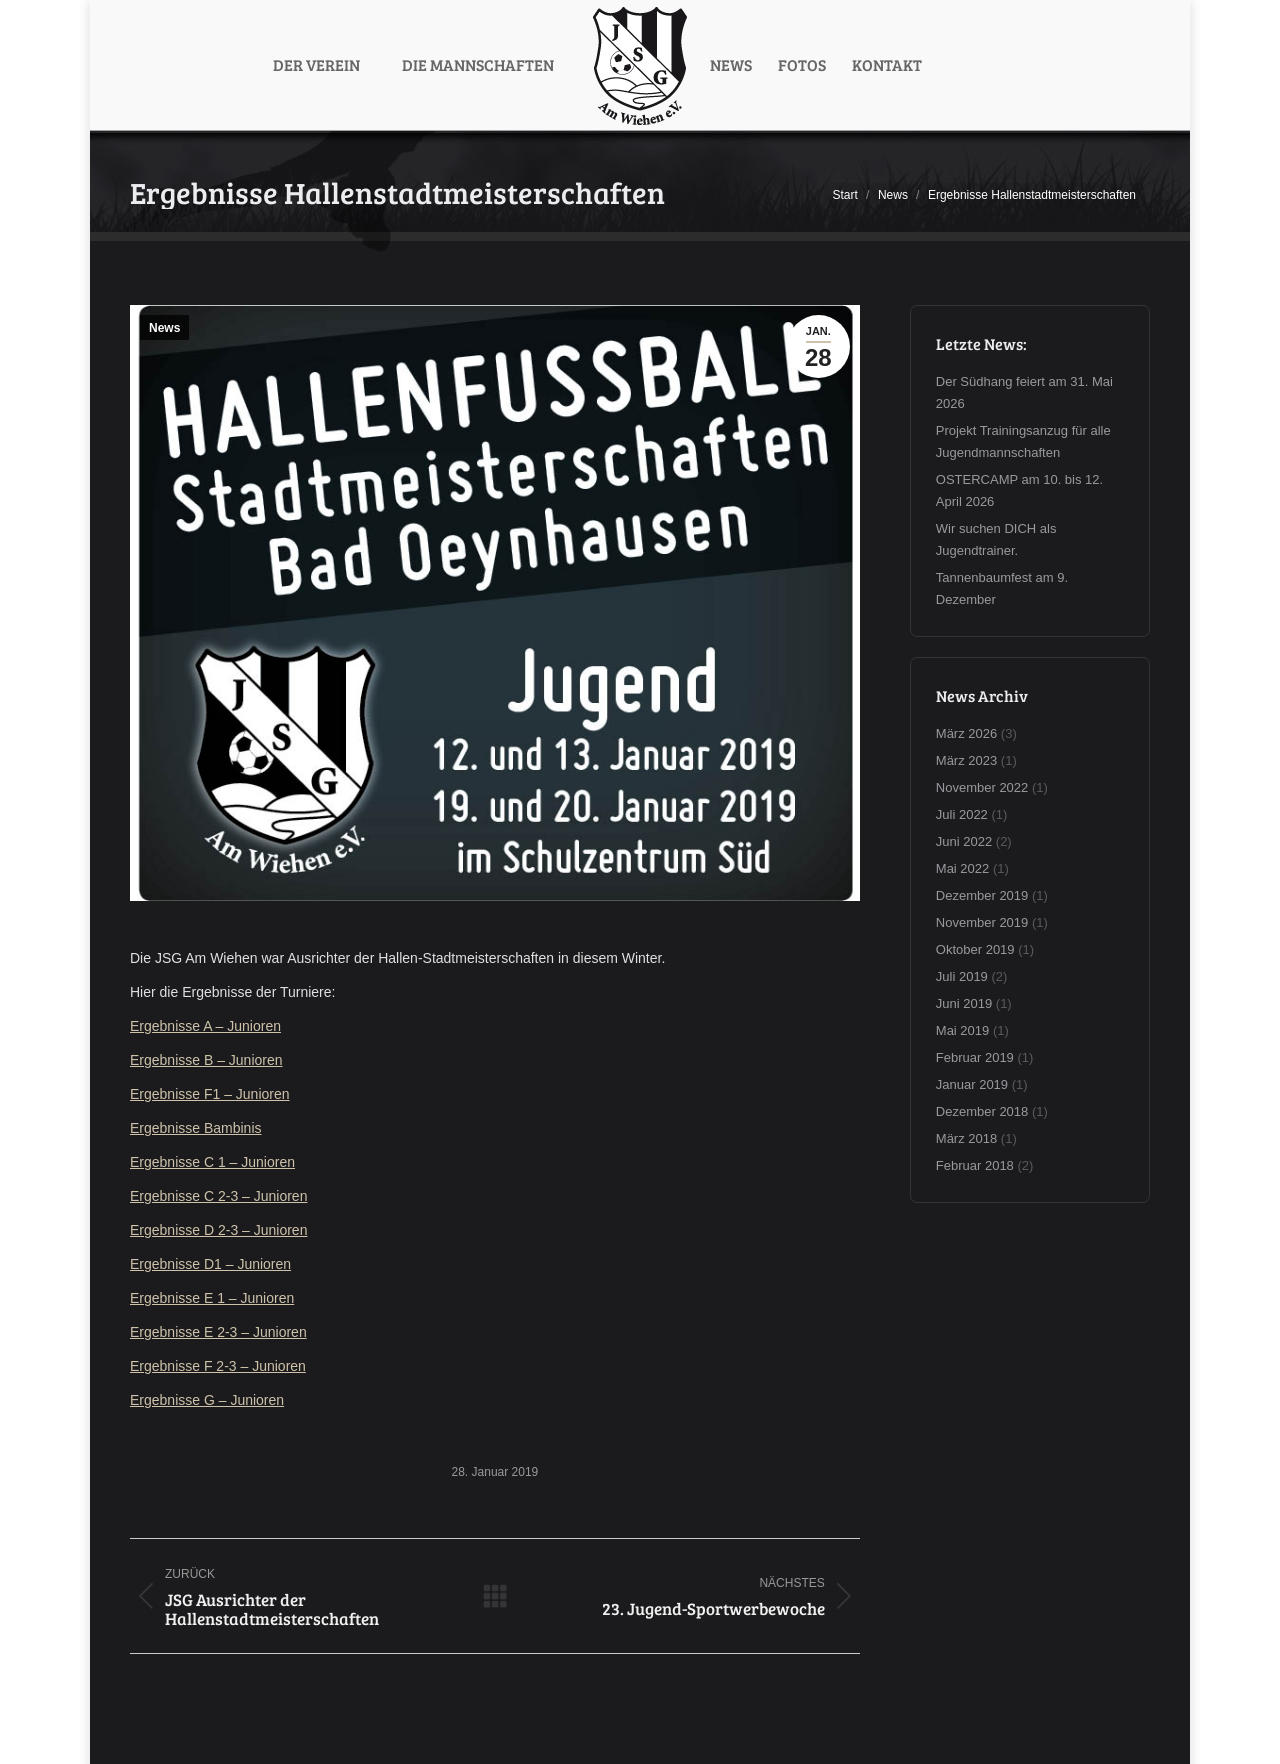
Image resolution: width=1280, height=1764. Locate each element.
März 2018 (966, 1138)
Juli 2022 (962, 814)
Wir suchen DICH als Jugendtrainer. (996, 539)
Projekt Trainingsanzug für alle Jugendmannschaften (1023, 441)
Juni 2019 (964, 1003)
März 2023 (966, 760)
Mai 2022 (962, 868)
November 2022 (982, 787)
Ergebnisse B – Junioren (206, 1060)
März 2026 (966, 733)
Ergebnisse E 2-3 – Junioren (218, 1332)
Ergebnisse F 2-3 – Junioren (218, 1366)
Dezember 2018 (982, 1111)
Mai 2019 (962, 1030)
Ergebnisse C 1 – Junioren (212, 1162)
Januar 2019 (972, 1084)
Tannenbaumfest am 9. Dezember (1002, 588)
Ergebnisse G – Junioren (207, 1400)
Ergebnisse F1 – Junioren (210, 1094)
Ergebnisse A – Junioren (205, 1026)
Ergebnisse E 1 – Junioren (212, 1298)
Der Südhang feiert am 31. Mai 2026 (1024, 392)
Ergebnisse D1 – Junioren (210, 1264)
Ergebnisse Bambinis (196, 1128)
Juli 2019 (962, 976)
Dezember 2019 (982, 895)
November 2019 (982, 922)
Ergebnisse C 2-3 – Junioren (218, 1196)
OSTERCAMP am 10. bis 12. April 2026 (1019, 490)
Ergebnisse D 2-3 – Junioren (218, 1230)
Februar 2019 (975, 1057)
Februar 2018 (975, 1165)
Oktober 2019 (975, 949)
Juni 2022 (964, 841)
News (164, 328)
